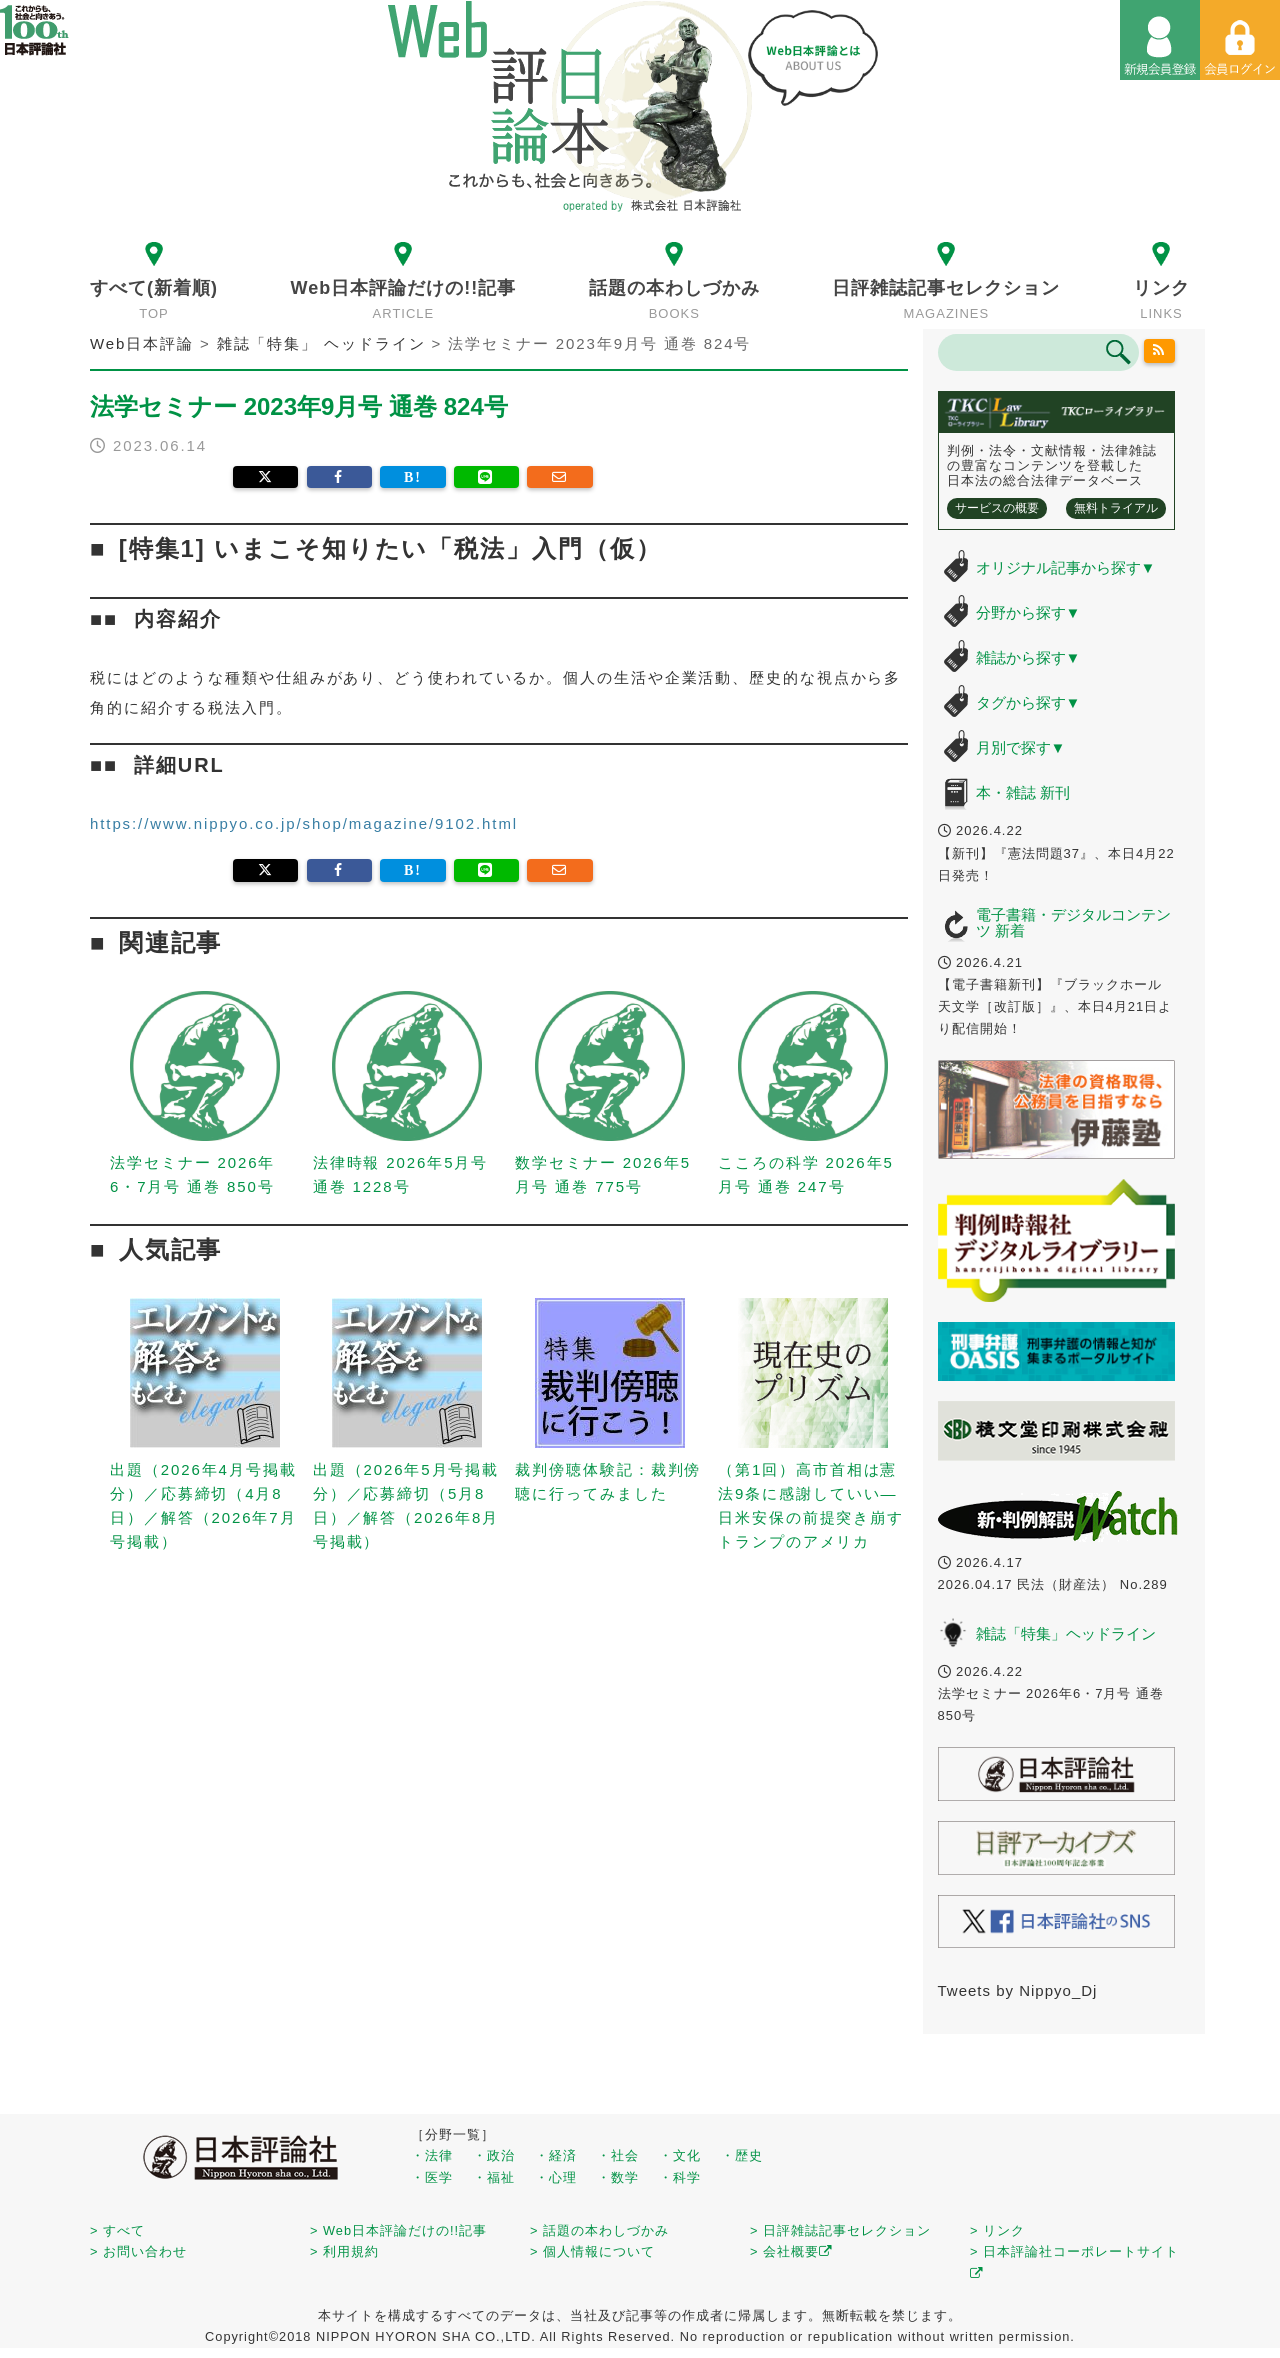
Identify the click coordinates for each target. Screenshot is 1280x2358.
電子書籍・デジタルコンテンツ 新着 (1073, 923)
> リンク (997, 2230)
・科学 (680, 2177)
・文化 (680, 2155)
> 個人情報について (592, 2251)
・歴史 (742, 2155)
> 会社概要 (791, 2251)
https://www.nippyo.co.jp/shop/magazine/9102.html (304, 823)
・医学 (432, 2177)
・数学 (618, 2177)
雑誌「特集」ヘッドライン (1066, 1633)
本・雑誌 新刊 (1023, 792)
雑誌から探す (1028, 657)
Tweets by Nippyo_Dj (1018, 1990)
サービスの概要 (997, 508)
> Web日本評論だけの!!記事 (398, 2230)
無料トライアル (1116, 508)
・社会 (618, 2155)
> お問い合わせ (138, 2251)
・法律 (432, 2155)
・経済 (556, 2155)
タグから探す (1028, 702)
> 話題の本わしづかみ (599, 2230)
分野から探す (1028, 612)
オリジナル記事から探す (1066, 567)
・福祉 (494, 2177)
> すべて (117, 2230)
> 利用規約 (344, 2251)
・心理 (556, 2177)
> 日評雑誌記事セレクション (840, 2230)
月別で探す (1021, 747)
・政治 (494, 2155)
